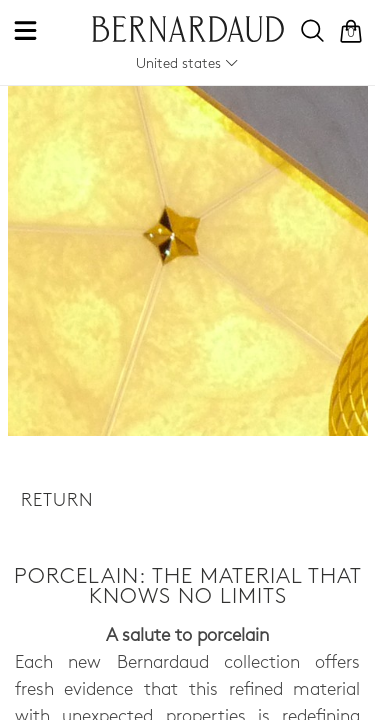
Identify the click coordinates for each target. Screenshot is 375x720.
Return (57, 501)
